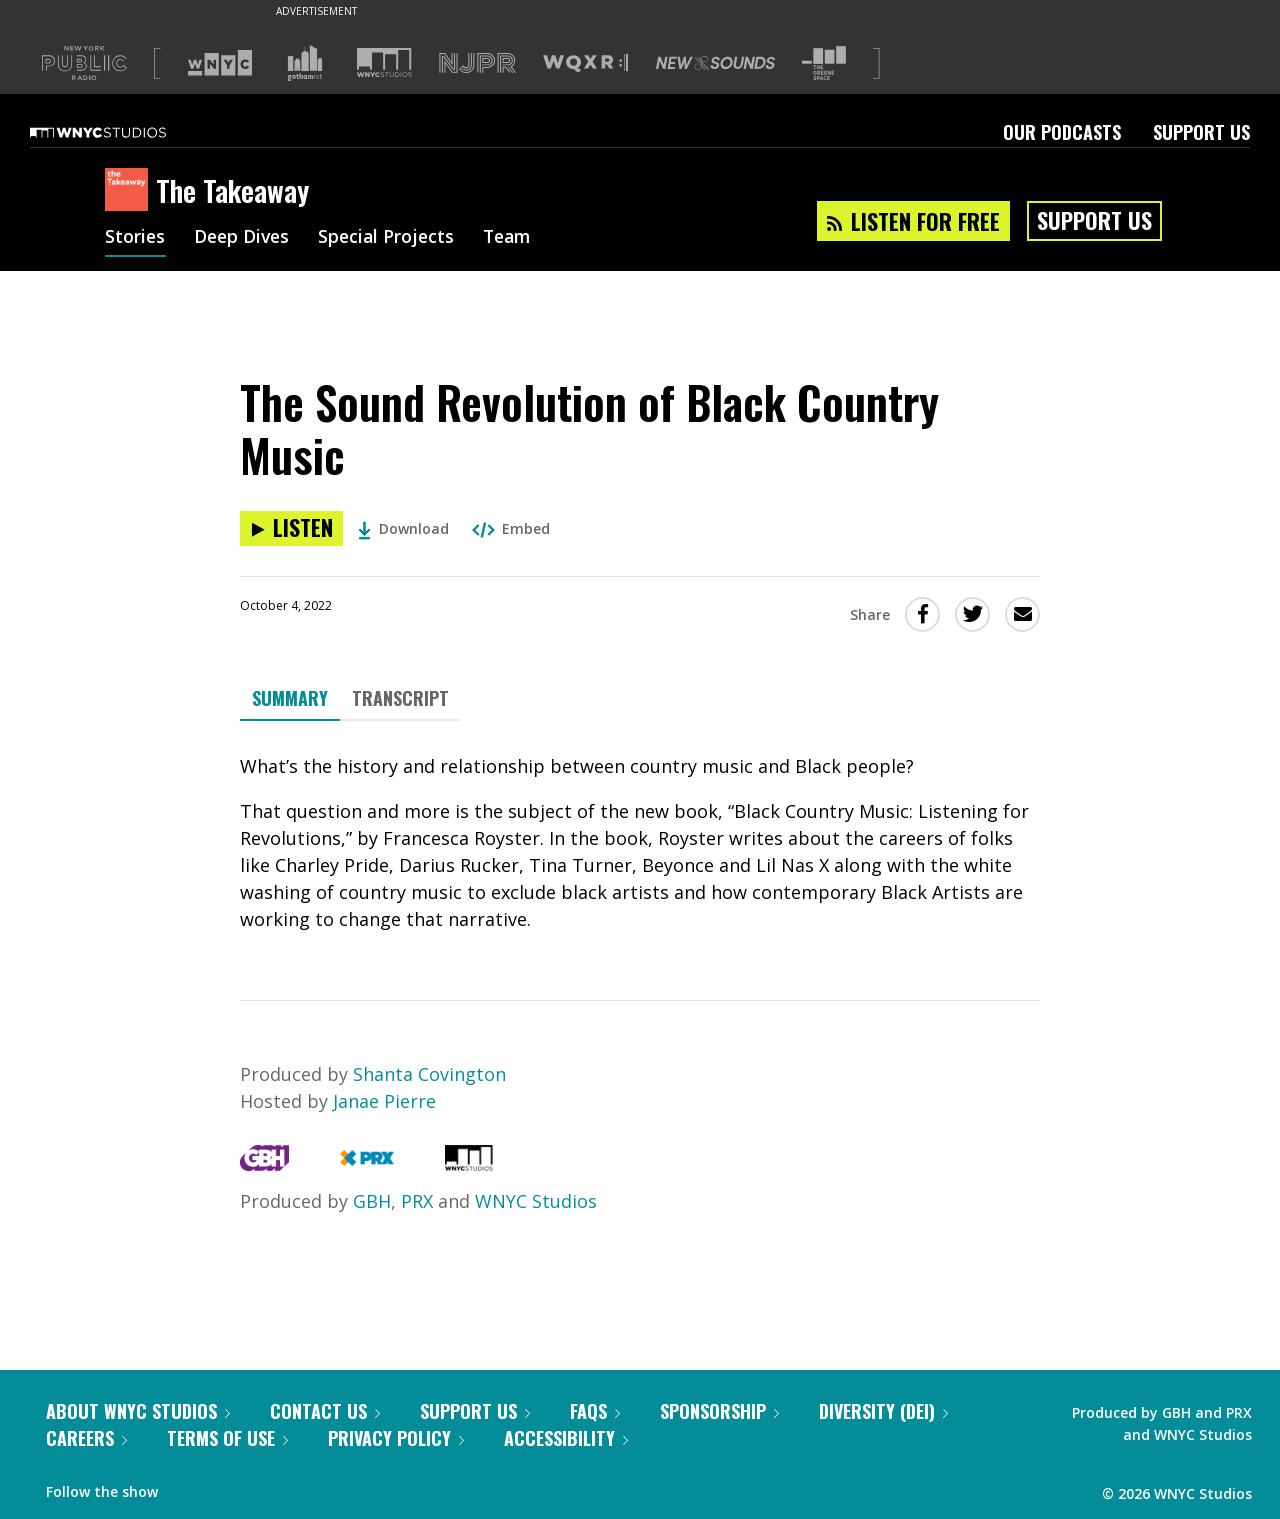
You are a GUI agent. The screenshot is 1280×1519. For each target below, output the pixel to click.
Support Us (1201, 132)
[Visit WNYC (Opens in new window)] (220, 63)
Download (403, 528)
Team (516, 238)
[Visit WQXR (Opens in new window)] (585, 63)
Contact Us (325, 1411)
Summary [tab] (290, 698)
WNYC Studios (536, 1201)
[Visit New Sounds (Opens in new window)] (715, 63)
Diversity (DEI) (883, 1411)
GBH (372, 1201)
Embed (511, 528)
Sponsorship (719, 1411)
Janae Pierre (384, 1101)
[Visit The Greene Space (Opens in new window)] (824, 63)
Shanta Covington (429, 1074)
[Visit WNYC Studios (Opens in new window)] (384, 62)
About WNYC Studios (138, 1411)
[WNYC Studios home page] (123, 132)
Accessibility (566, 1438)
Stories (135, 238)
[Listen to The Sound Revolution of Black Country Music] (291, 528)
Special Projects (392, 238)
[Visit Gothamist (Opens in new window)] (305, 63)
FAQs (595, 1411)
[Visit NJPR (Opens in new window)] (477, 63)
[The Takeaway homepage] (130, 191)
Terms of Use (227, 1438)
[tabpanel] (640, 843)
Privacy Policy (396, 1438)
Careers (86, 1438)
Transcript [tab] (400, 698)
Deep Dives (244, 238)
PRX (417, 1201)
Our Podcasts (1062, 132)
